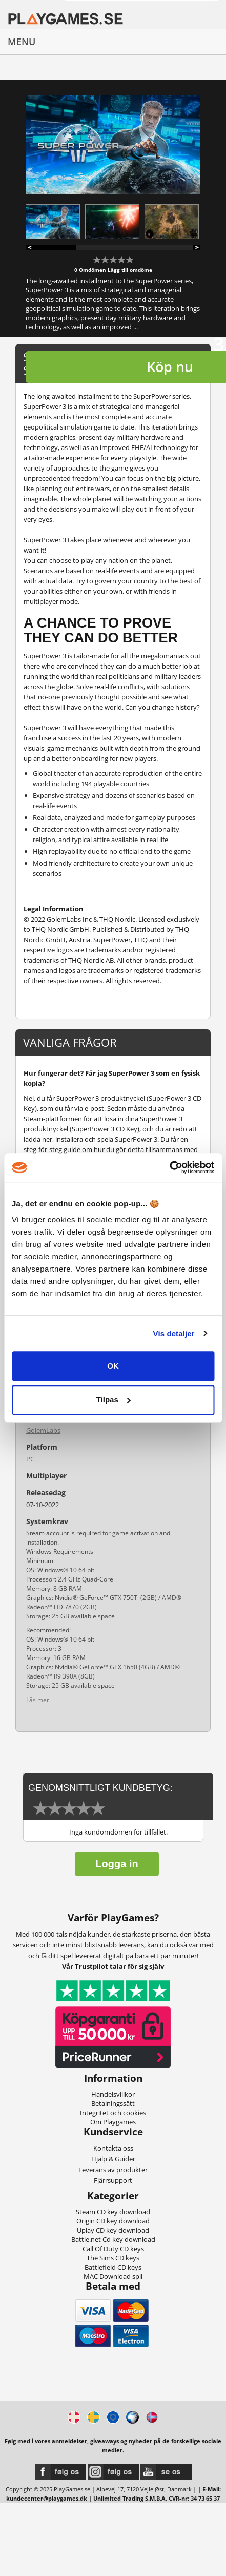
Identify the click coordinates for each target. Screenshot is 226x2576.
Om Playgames (113, 2121)
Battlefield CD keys (113, 2267)
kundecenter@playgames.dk (46, 2498)
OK (113, 1365)
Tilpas (113, 1399)
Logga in (116, 1863)
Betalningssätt (113, 2103)
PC (30, 1458)
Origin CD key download (113, 2221)
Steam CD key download (113, 2211)
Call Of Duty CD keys (113, 2248)
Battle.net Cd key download (113, 2239)
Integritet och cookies (113, 2112)
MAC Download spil (113, 2276)
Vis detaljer (174, 1333)
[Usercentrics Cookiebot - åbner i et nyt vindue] (169, 1167)
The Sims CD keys (113, 2257)
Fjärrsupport (113, 2180)
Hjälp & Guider (113, 2158)
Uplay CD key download (113, 2230)
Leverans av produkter (113, 2169)
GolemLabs (43, 1430)
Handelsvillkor (113, 2094)
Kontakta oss (113, 2148)
